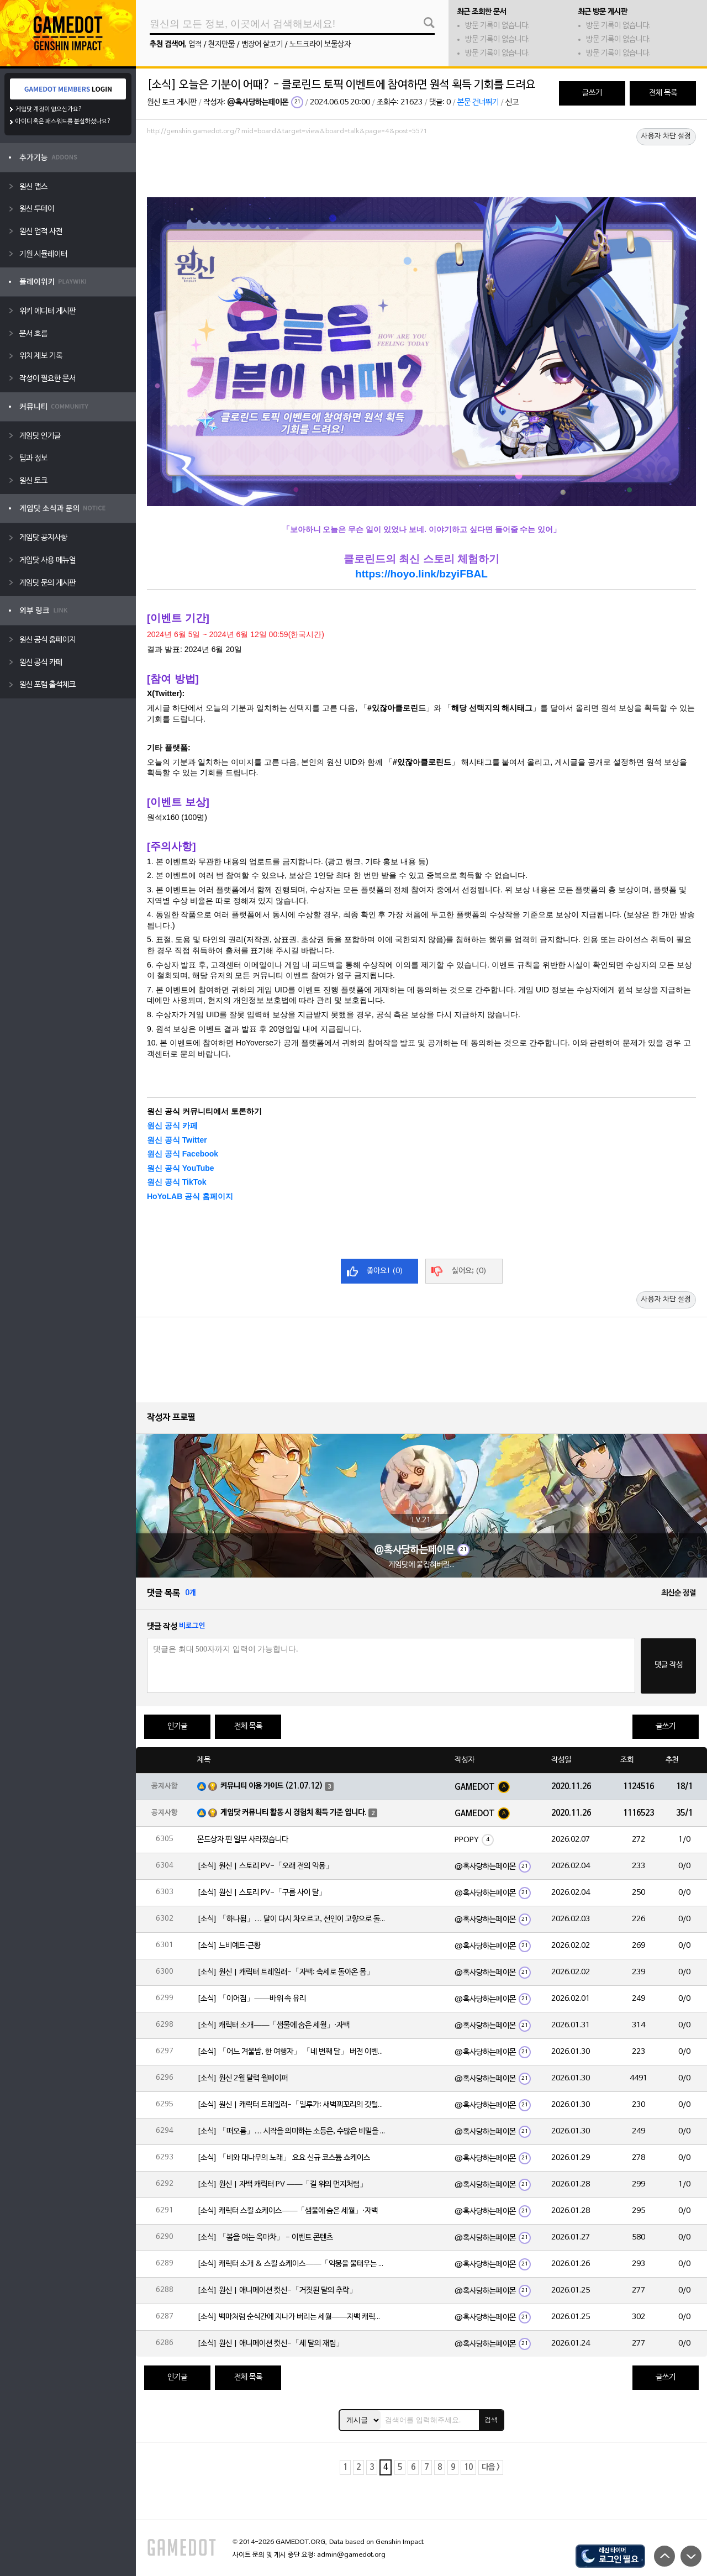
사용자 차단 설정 (666, 136)
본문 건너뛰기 (478, 102)
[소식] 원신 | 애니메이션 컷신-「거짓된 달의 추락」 (277, 2290)
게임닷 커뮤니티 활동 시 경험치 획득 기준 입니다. (293, 1813)
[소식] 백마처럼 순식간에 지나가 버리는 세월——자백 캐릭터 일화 (291, 2317)
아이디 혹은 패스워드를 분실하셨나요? (63, 121)
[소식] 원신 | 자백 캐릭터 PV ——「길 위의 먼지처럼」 (282, 2184)
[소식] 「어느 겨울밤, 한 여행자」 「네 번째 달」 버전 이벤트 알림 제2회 (291, 2052)
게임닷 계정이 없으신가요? (48, 109)
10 (468, 2467)
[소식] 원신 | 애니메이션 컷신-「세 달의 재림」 (270, 2344)
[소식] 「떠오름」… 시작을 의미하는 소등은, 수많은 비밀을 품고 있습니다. (291, 2131)
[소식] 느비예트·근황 (229, 1946)
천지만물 (221, 44)
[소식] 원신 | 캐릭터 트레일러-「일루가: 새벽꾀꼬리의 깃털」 (291, 2105)
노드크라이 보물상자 (320, 44)
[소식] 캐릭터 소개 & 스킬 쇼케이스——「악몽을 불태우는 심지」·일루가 (291, 2264)
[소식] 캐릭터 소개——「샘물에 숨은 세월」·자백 (273, 2025)
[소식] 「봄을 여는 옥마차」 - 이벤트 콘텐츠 (265, 2237)
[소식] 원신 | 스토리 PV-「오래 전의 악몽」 (265, 1866)
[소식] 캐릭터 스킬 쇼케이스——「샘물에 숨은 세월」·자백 (287, 2211)
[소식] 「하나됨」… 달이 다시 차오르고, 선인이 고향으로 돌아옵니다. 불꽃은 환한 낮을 (291, 1919)
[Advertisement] (421, 169)
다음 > (491, 2467)
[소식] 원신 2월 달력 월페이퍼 (242, 2078)
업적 (195, 44)
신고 (512, 102)
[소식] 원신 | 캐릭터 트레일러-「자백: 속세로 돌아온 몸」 (285, 1972)
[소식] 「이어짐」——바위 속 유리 (251, 1999)
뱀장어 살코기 (262, 44)
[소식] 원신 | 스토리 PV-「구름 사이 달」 (261, 1893)
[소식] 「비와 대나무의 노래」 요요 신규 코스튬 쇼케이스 (283, 2158)
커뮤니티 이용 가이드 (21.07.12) (271, 1786)
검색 (491, 2419)
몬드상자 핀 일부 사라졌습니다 (242, 1840)
